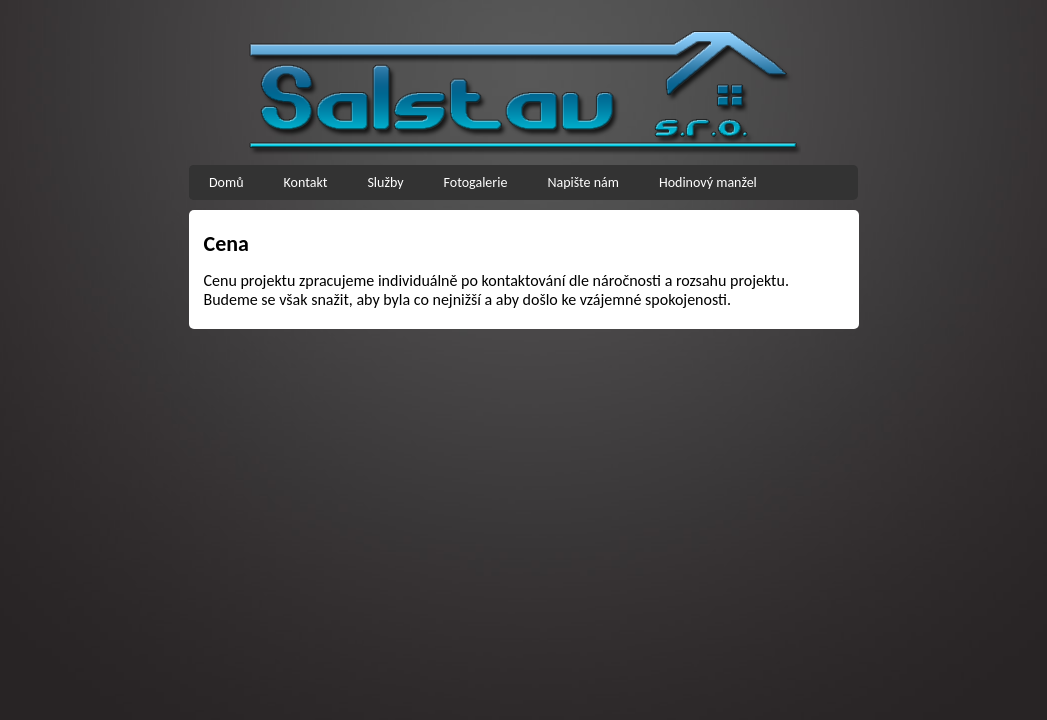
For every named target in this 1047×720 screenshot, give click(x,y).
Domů (226, 182)
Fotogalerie (476, 182)
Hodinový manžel (708, 182)
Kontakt (306, 182)
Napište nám (583, 182)
